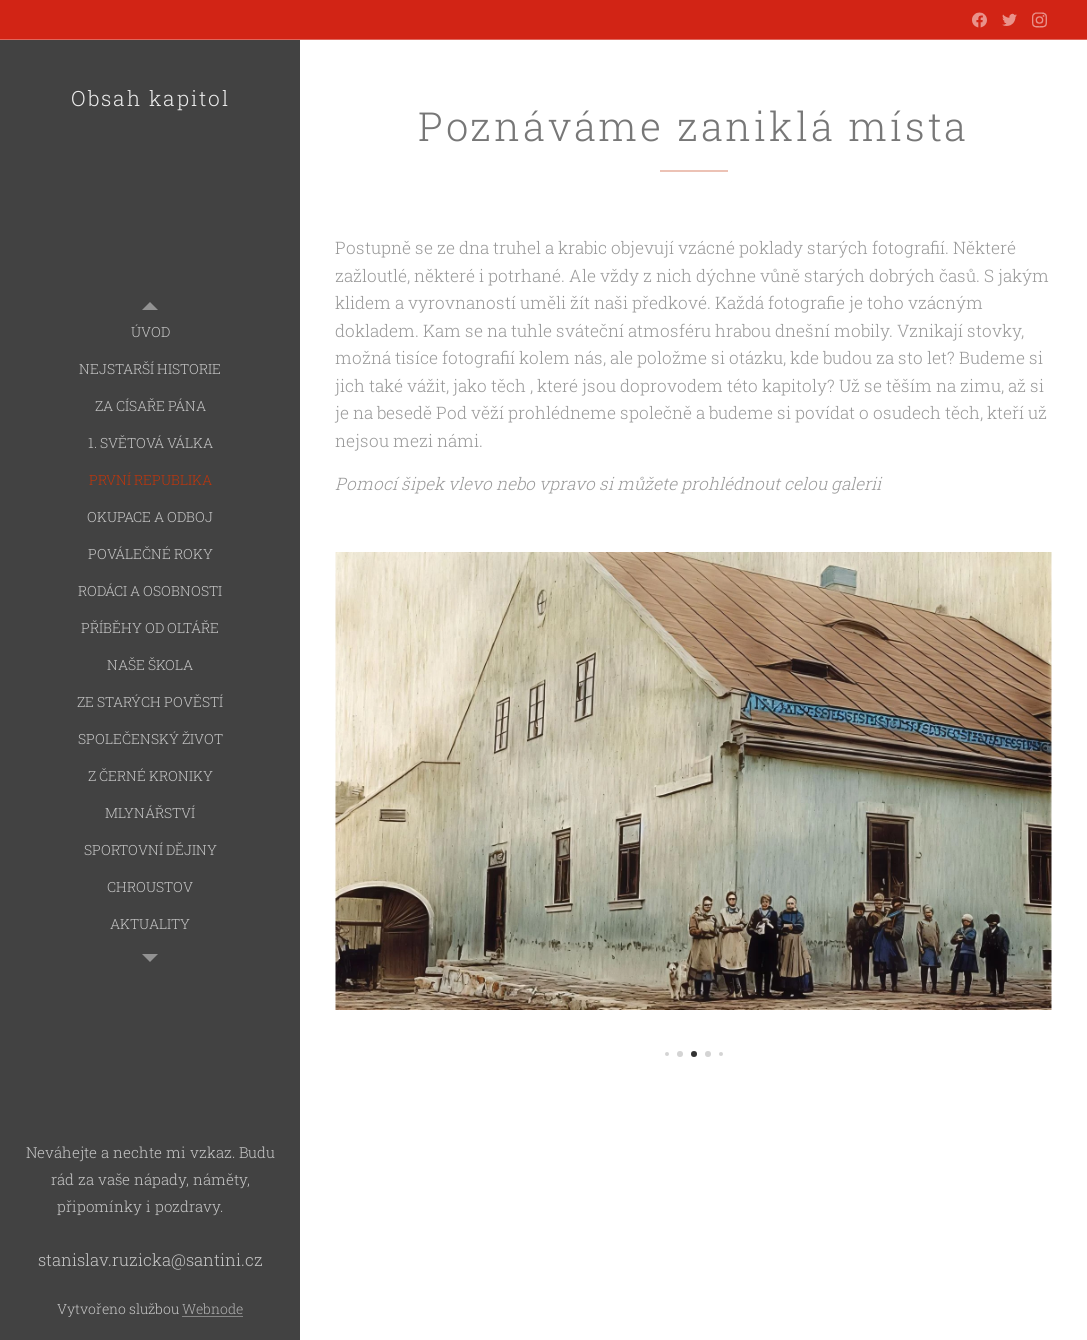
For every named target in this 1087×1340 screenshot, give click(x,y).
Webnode (212, 1308)
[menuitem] (150, 331)
